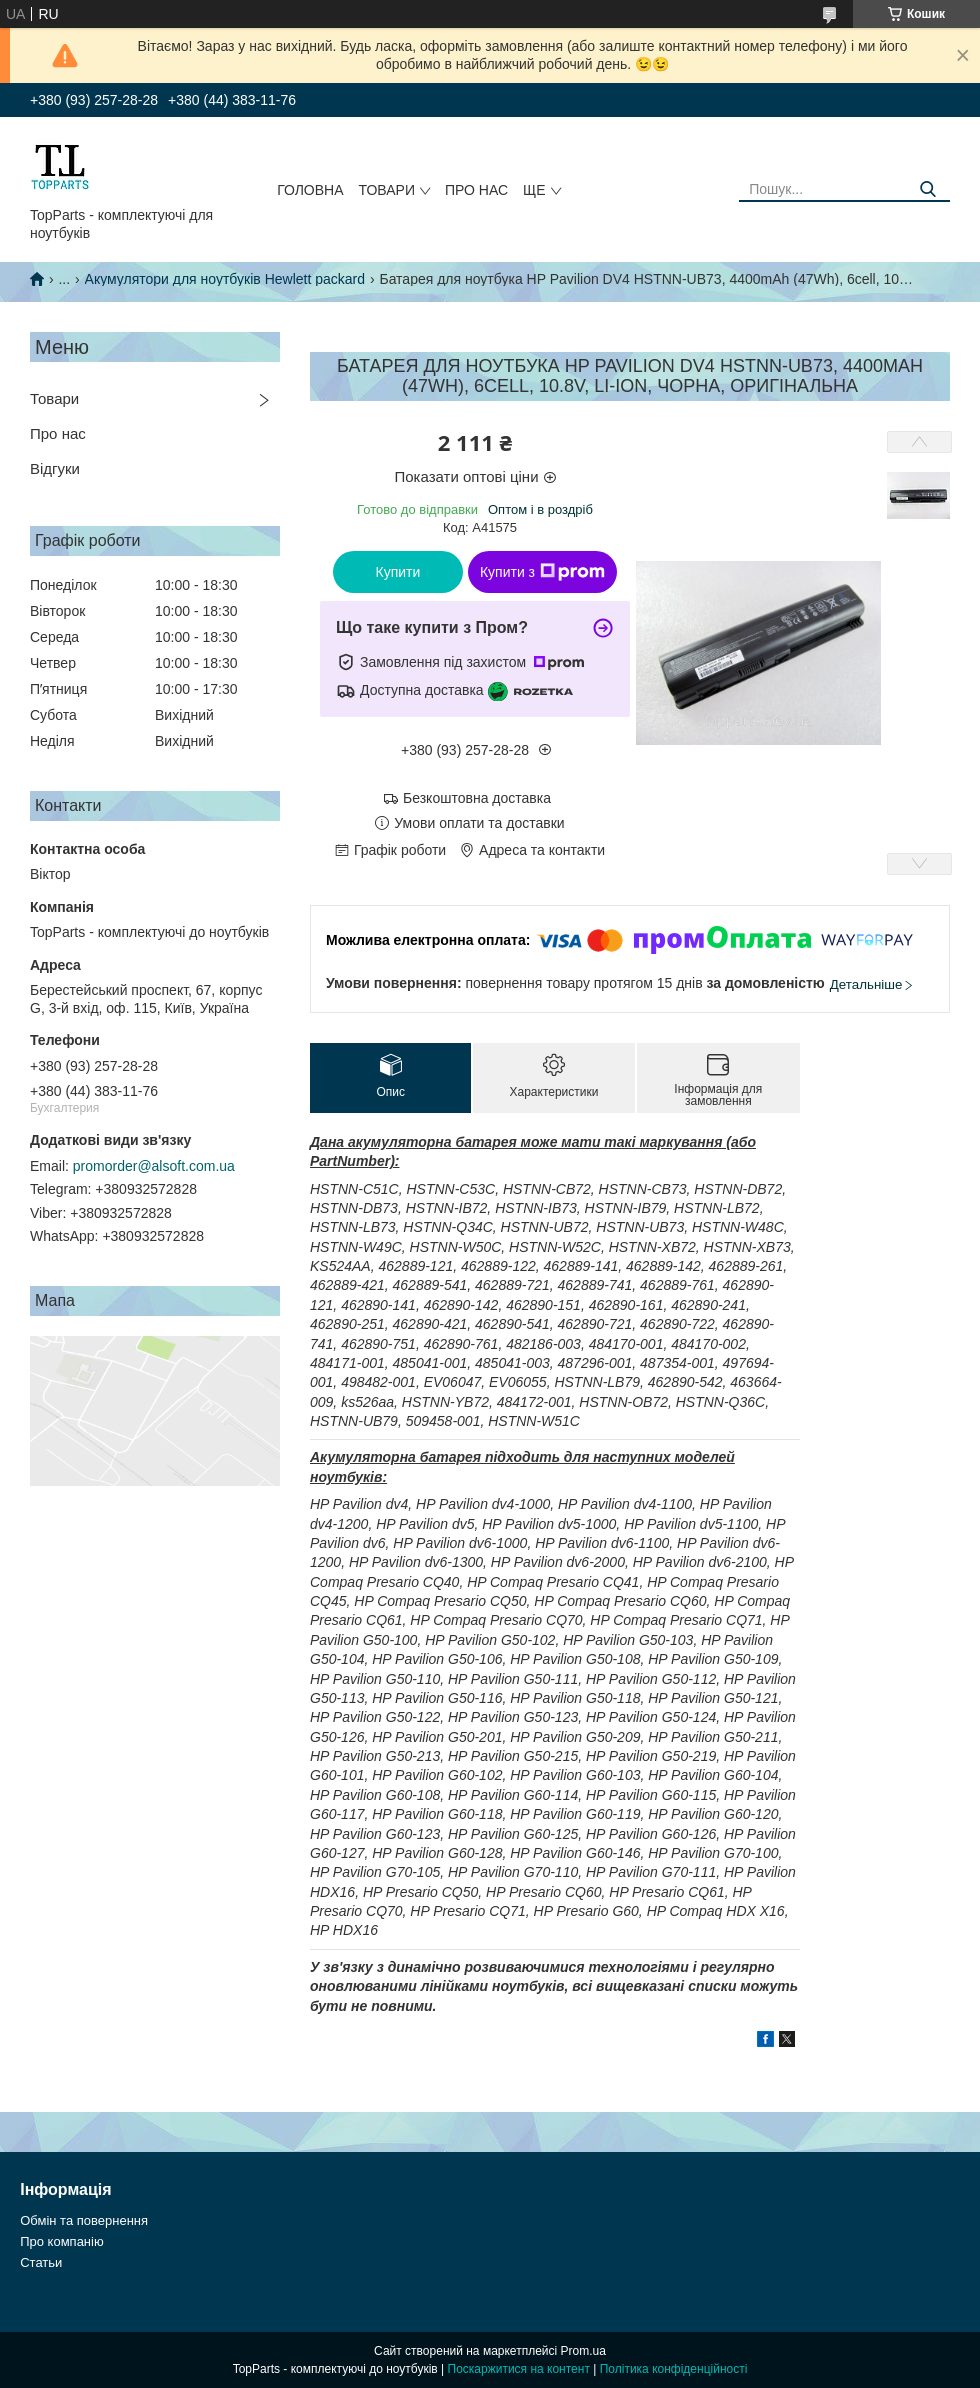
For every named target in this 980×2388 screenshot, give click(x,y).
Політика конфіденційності (674, 2369)
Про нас (476, 190)
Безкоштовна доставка (477, 798)
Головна (310, 190)
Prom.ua (583, 2351)
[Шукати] (927, 189)
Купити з (542, 572)
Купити (398, 572)
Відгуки (55, 468)
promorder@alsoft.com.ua (154, 1166)
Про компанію (62, 2241)
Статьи (41, 2262)
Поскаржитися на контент (519, 2369)
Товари (387, 190)
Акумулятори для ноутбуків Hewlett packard (225, 279)
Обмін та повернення (84, 2220)
